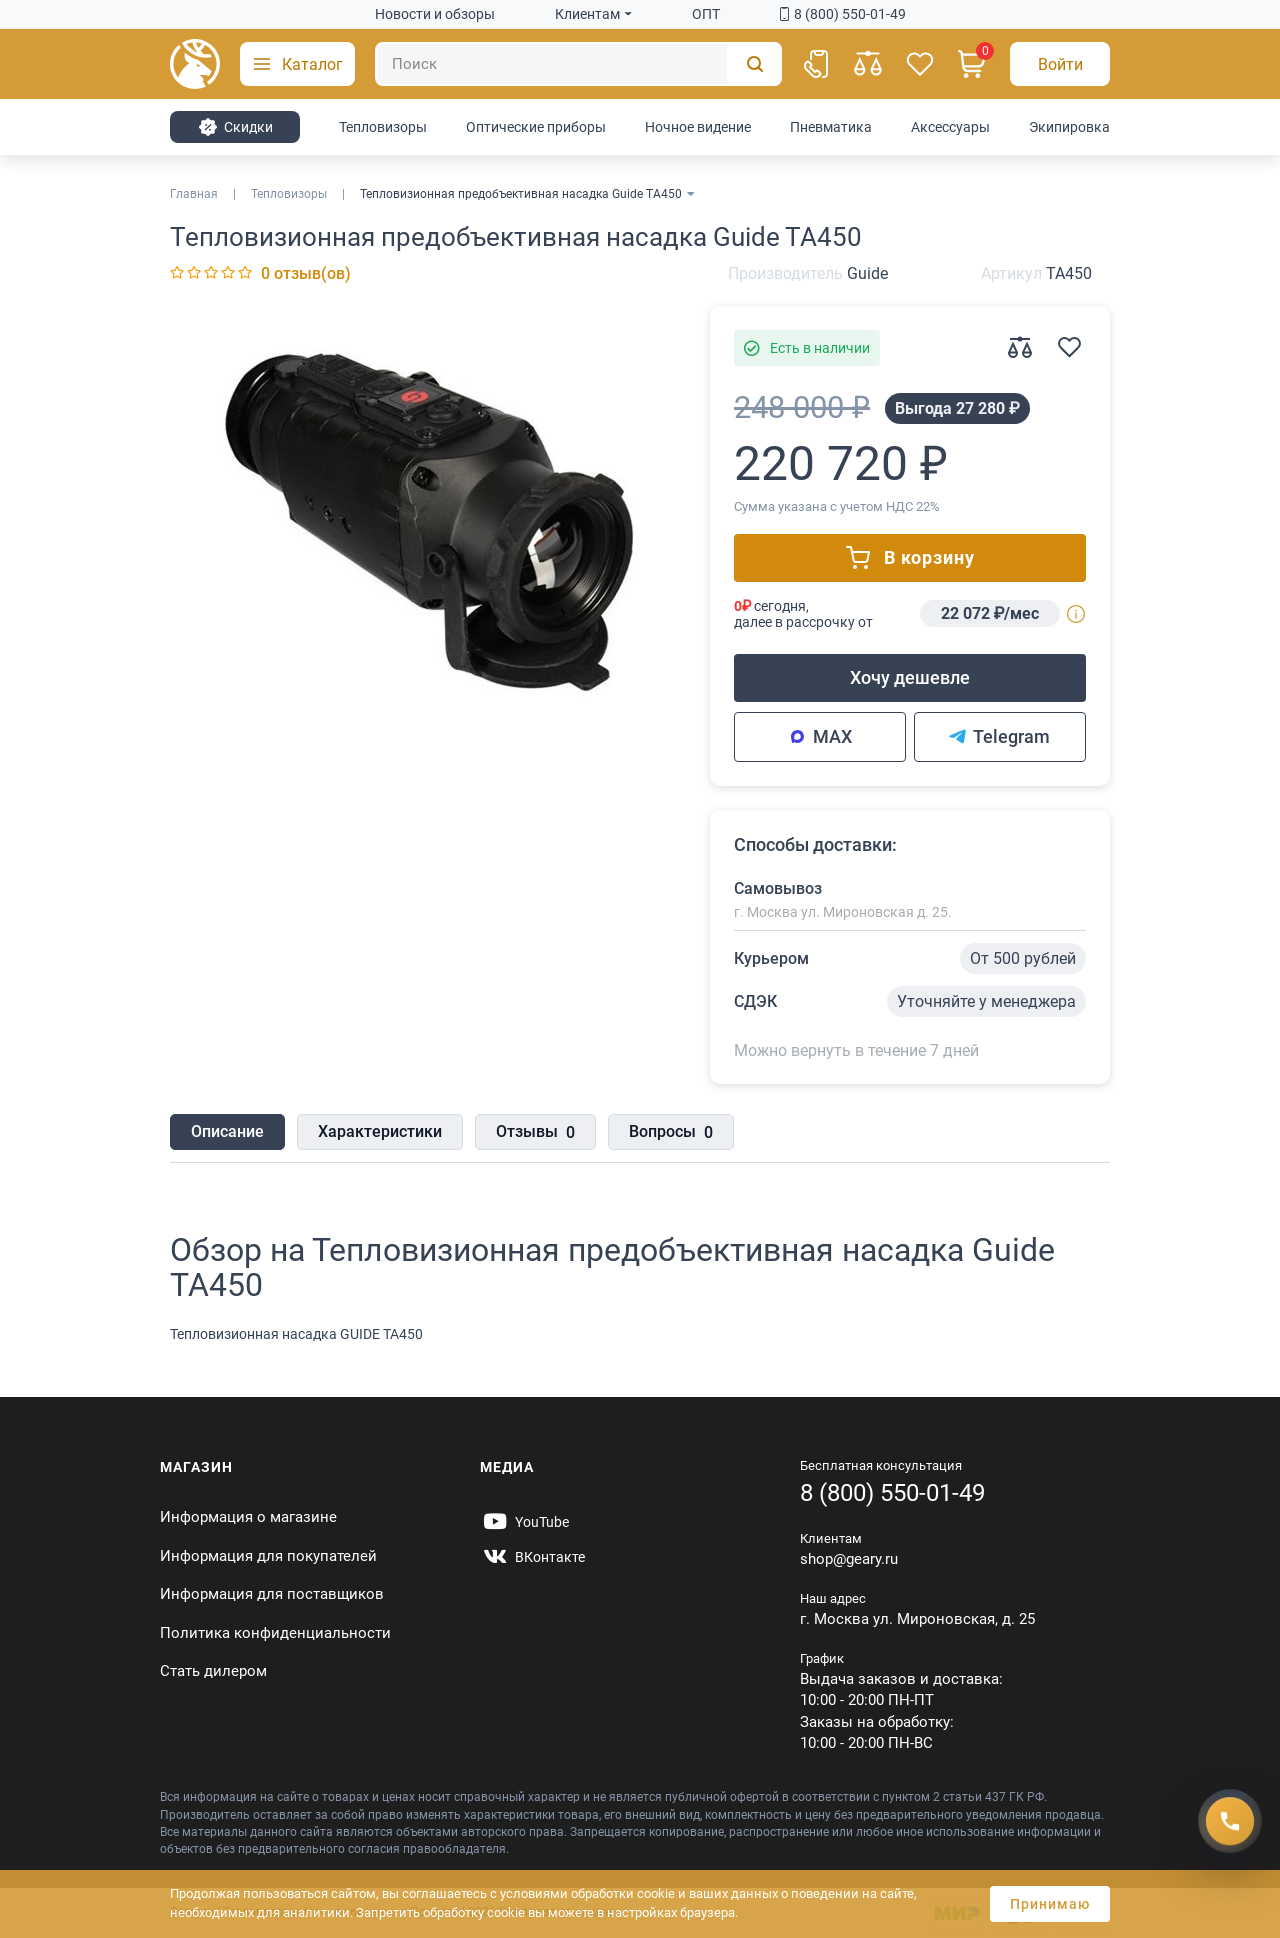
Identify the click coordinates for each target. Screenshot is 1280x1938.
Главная (194, 194)
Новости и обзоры (435, 14)
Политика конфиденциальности (275, 1633)
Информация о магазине (248, 1517)
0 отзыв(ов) (306, 273)
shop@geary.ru (849, 1559)
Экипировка (1069, 127)
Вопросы (671, 1133)
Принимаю (1050, 1904)
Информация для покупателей (268, 1556)
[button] (297, 64)
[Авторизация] (1060, 64)
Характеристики (380, 1131)
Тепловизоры (383, 127)
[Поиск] (578, 64)
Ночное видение (698, 127)
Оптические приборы (536, 127)
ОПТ (706, 14)
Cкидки (235, 127)
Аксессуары (950, 127)
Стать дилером (213, 1671)
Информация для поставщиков (272, 1594)
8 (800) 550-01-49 (843, 14)
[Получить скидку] (1230, 1821)
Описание (227, 1131)
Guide (867, 273)
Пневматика (831, 127)
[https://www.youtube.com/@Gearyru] (524, 1522)
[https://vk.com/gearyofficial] (532, 1557)
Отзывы (535, 1133)
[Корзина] (972, 64)
